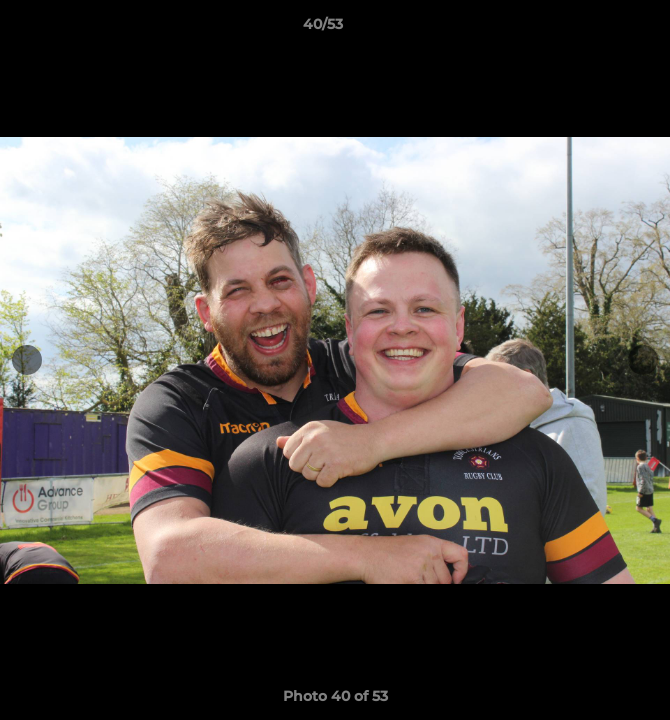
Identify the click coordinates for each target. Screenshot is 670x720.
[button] (598, 29)
